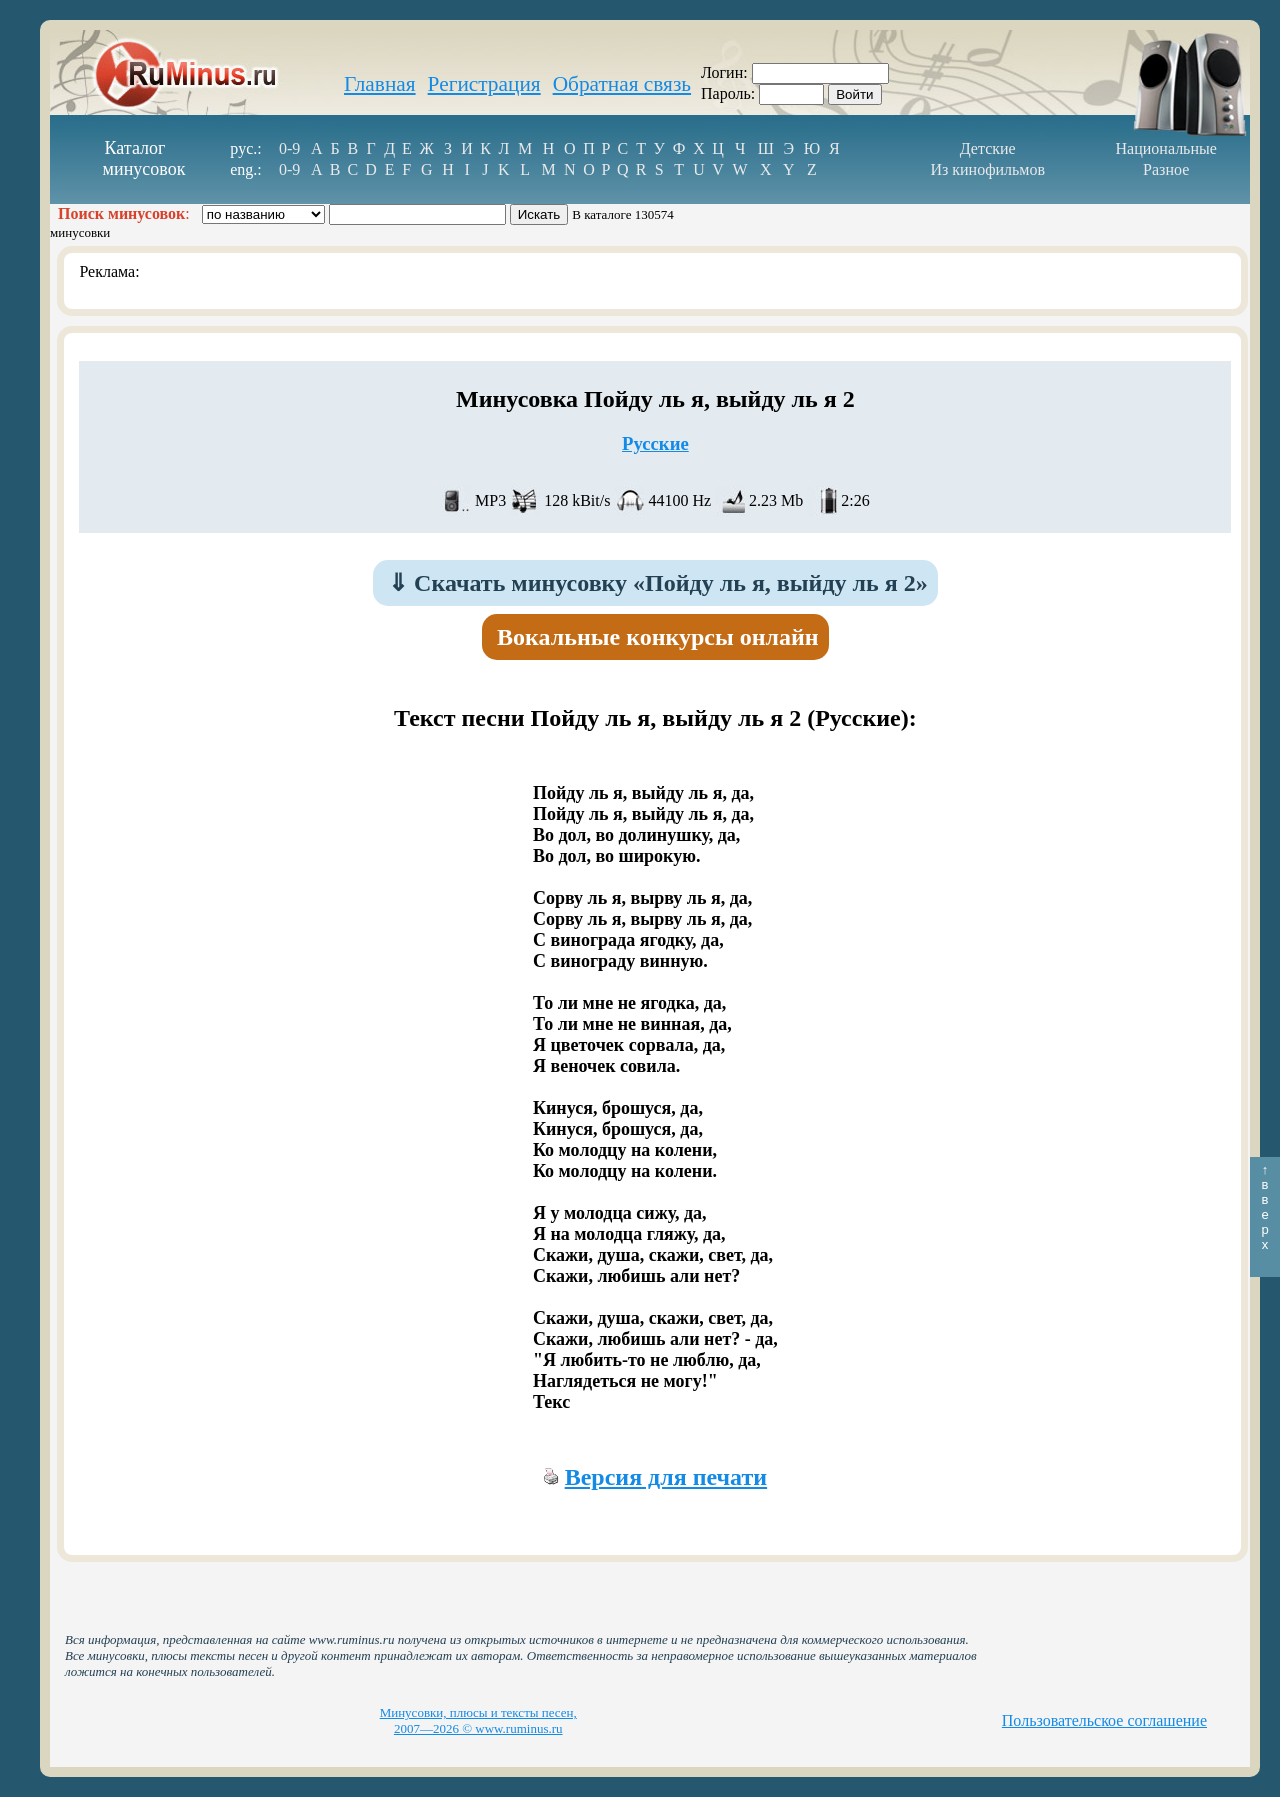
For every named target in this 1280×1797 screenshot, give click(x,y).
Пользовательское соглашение (1104, 1720)
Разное (1166, 169)
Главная (380, 84)
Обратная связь (622, 84)
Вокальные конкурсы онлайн (658, 637)
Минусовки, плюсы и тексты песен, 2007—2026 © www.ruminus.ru (478, 1720)
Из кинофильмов (987, 169)
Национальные (1166, 148)
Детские (988, 148)
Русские (655, 443)
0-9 (289, 148)
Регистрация (484, 84)
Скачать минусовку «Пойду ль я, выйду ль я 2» (658, 583)
